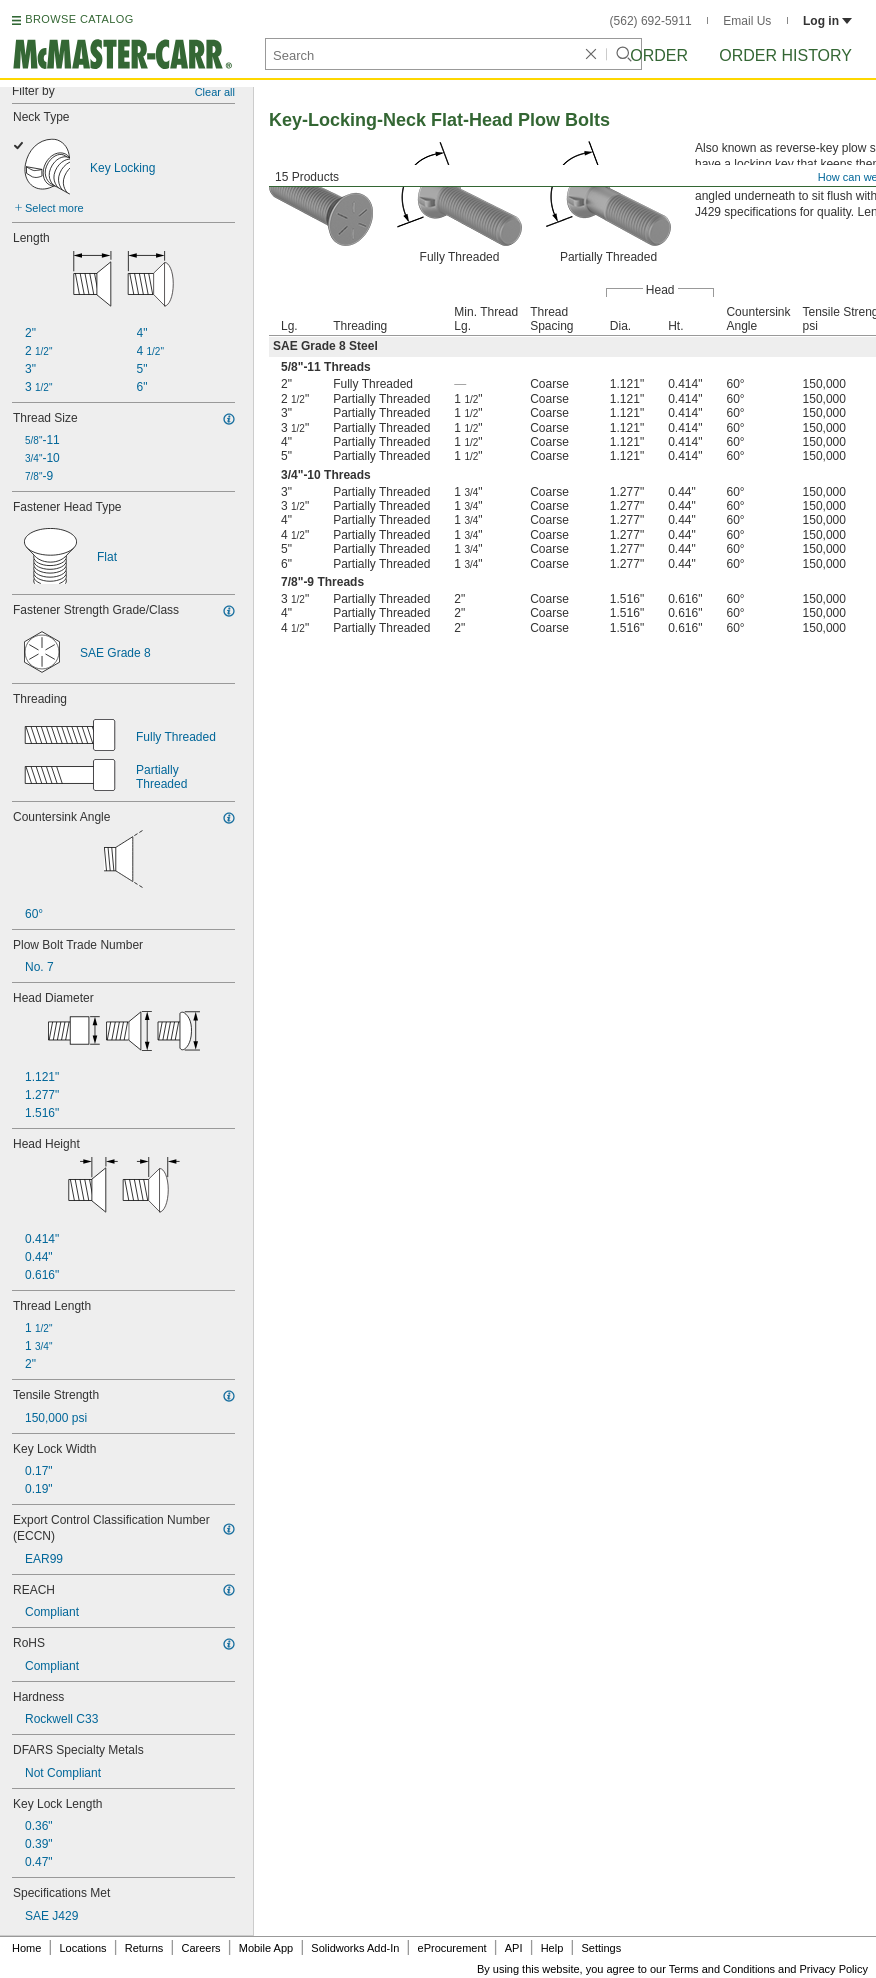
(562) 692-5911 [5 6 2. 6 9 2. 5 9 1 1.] (651, 21)
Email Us (747, 21)
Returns (144, 1948)
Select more (54, 208)
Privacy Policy (834, 1969)
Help (552, 1948)
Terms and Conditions (722, 1969)
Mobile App (266, 1948)
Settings (601, 1948)
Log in (827, 21)
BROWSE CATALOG (79, 19)
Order (659, 55)
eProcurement (452, 1948)
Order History (785, 55)
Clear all (215, 92)
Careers (200, 1948)
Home (26, 1948)
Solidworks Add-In (355, 1948)
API (514, 1948)
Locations (83, 1948)
